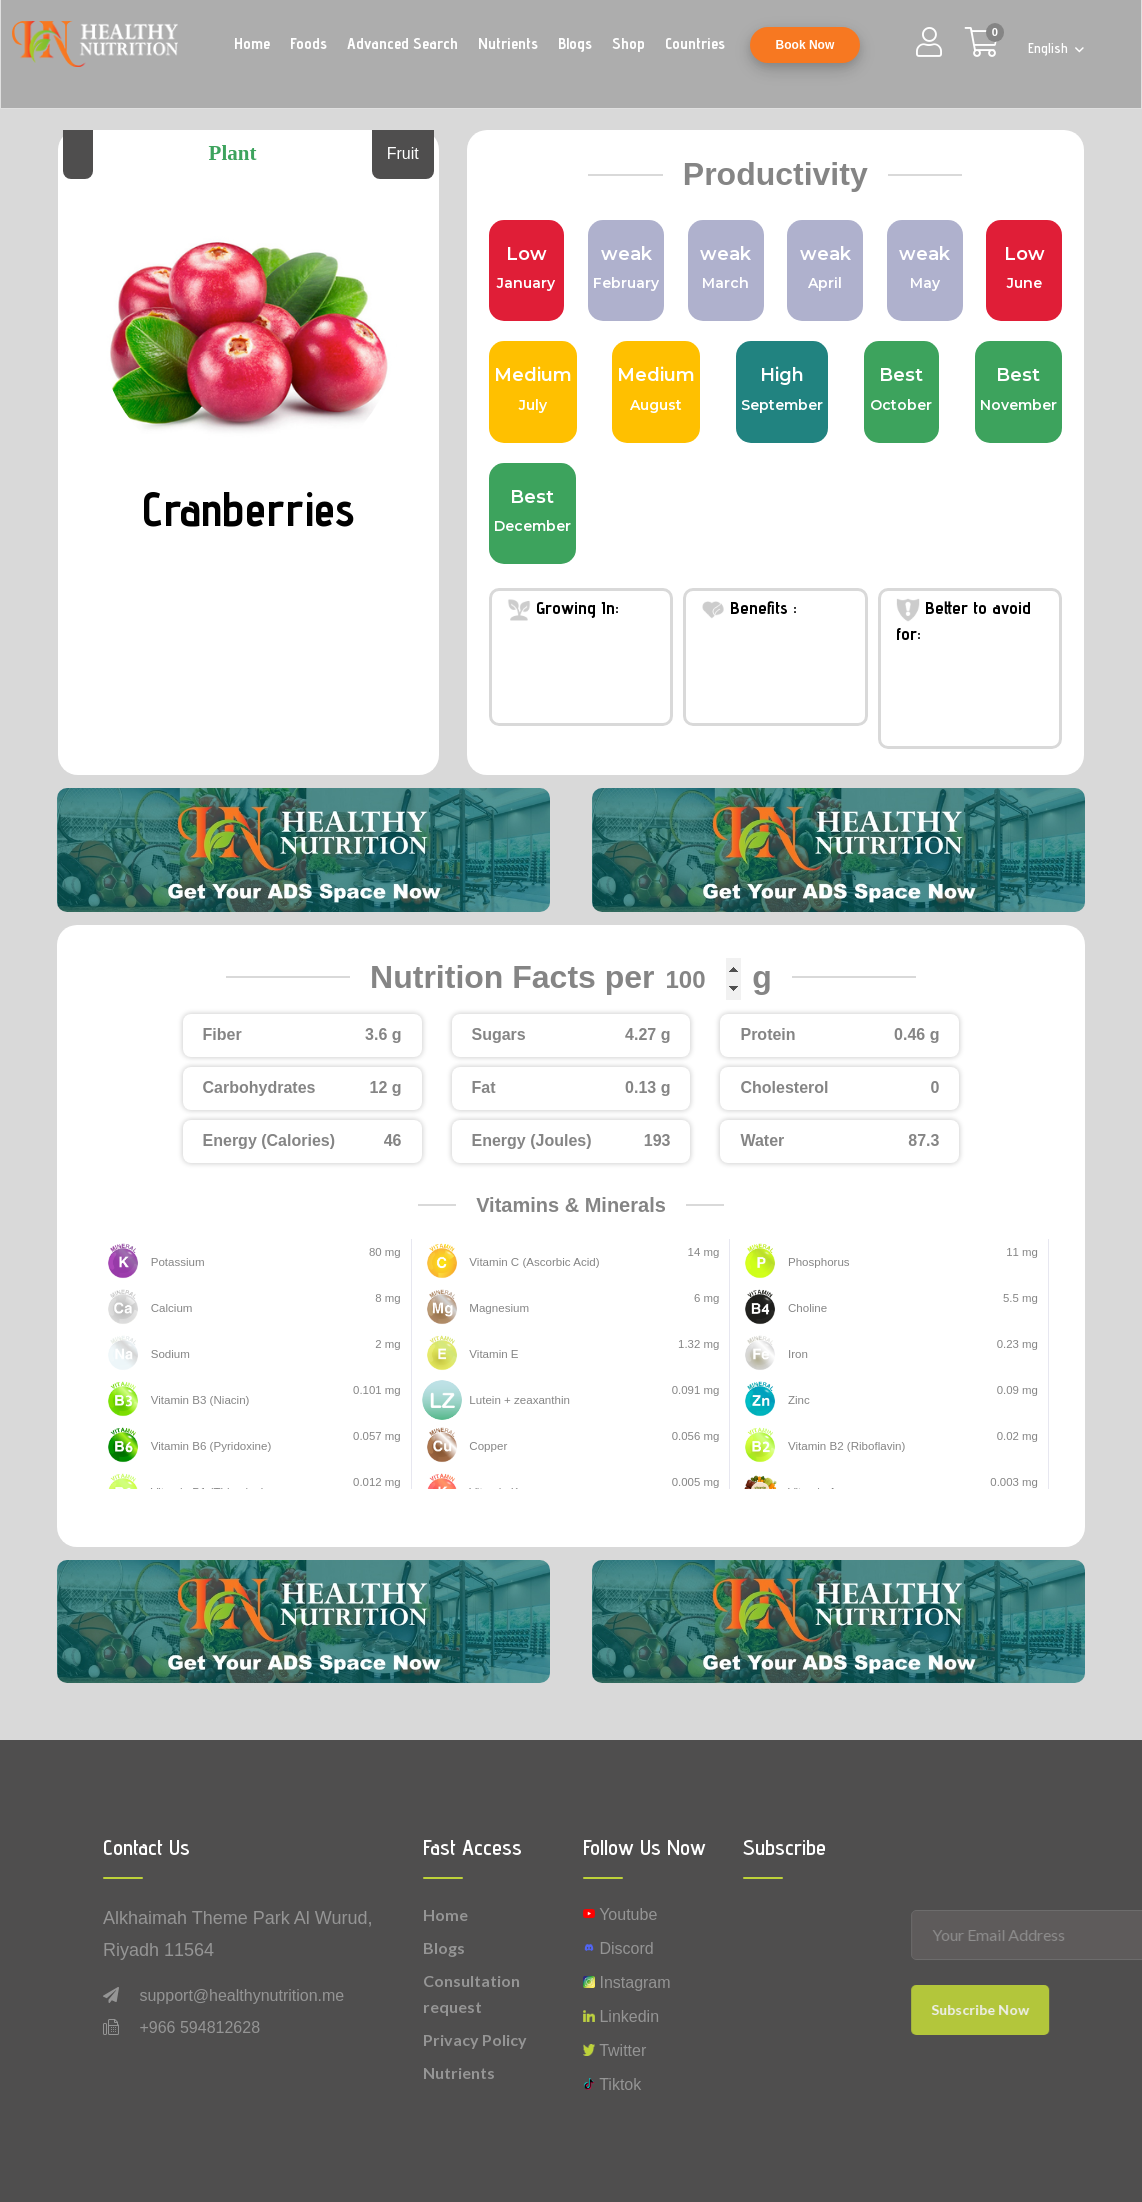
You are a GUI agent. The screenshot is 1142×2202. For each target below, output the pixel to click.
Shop (628, 43)
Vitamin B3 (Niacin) (199, 1400)
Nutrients (508, 43)
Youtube (620, 1914)
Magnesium (498, 1308)
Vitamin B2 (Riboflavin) (846, 1446)
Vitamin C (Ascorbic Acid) (533, 1262)
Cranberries (249, 508)
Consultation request (471, 1993)
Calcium (171, 1308)
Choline (807, 1308)
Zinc (799, 1400)
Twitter (614, 2050)
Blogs (575, 43)
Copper (487, 1446)
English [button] (1050, 48)
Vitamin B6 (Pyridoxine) (210, 1446)
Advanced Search (402, 43)
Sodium (170, 1354)
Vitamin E (493, 1354)
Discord (618, 1948)
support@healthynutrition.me (241, 1995)
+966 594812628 (199, 2027)
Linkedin (621, 2016)
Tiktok (612, 2084)
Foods (308, 43)
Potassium (177, 1262)
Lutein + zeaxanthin (518, 1400)
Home (252, 43)
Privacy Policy (475, 2039)
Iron (798, 1354)
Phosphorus (818, 1262)
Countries (695, 43)
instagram (627, 1982)
